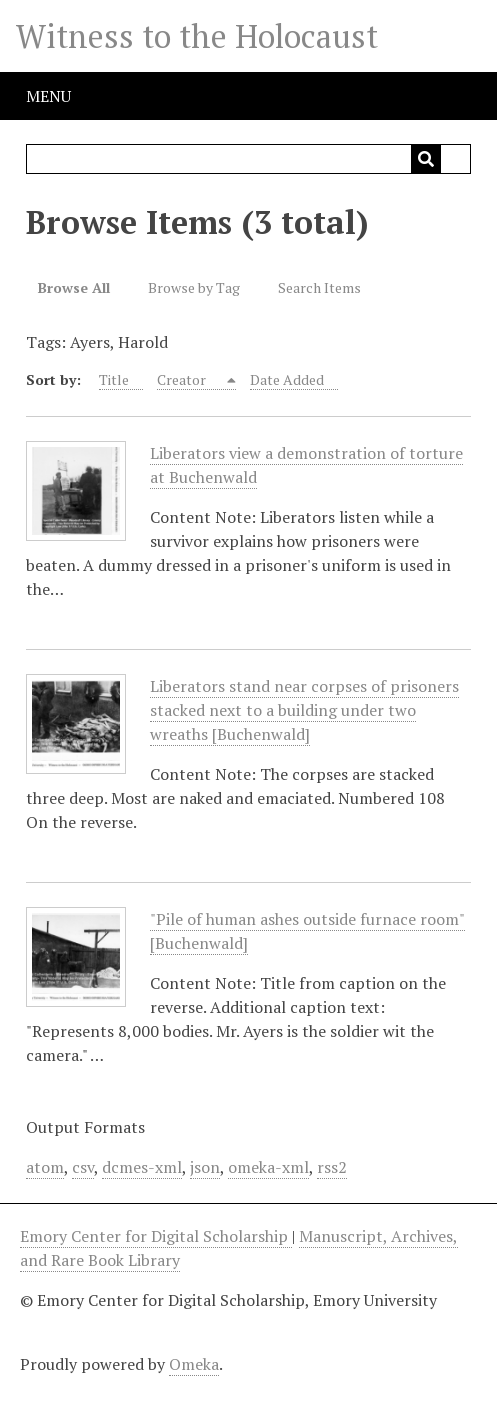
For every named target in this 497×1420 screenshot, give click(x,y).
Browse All (74, 287)
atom (45, 1167)
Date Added (287, 379)
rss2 (332, 1167)
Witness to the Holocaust (197, 36)
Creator (183, 379)
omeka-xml (268, 1167)
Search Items (319, 287)
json (205, 1167)
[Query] (248, 159)
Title (114, 379)
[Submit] (426, 159)
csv (83, 1167)
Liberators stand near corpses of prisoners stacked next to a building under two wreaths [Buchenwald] (304, 710)
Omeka (194, 1364)
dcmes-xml (142, 1167)
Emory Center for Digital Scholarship (156, 1236)
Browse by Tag (194, 287)
